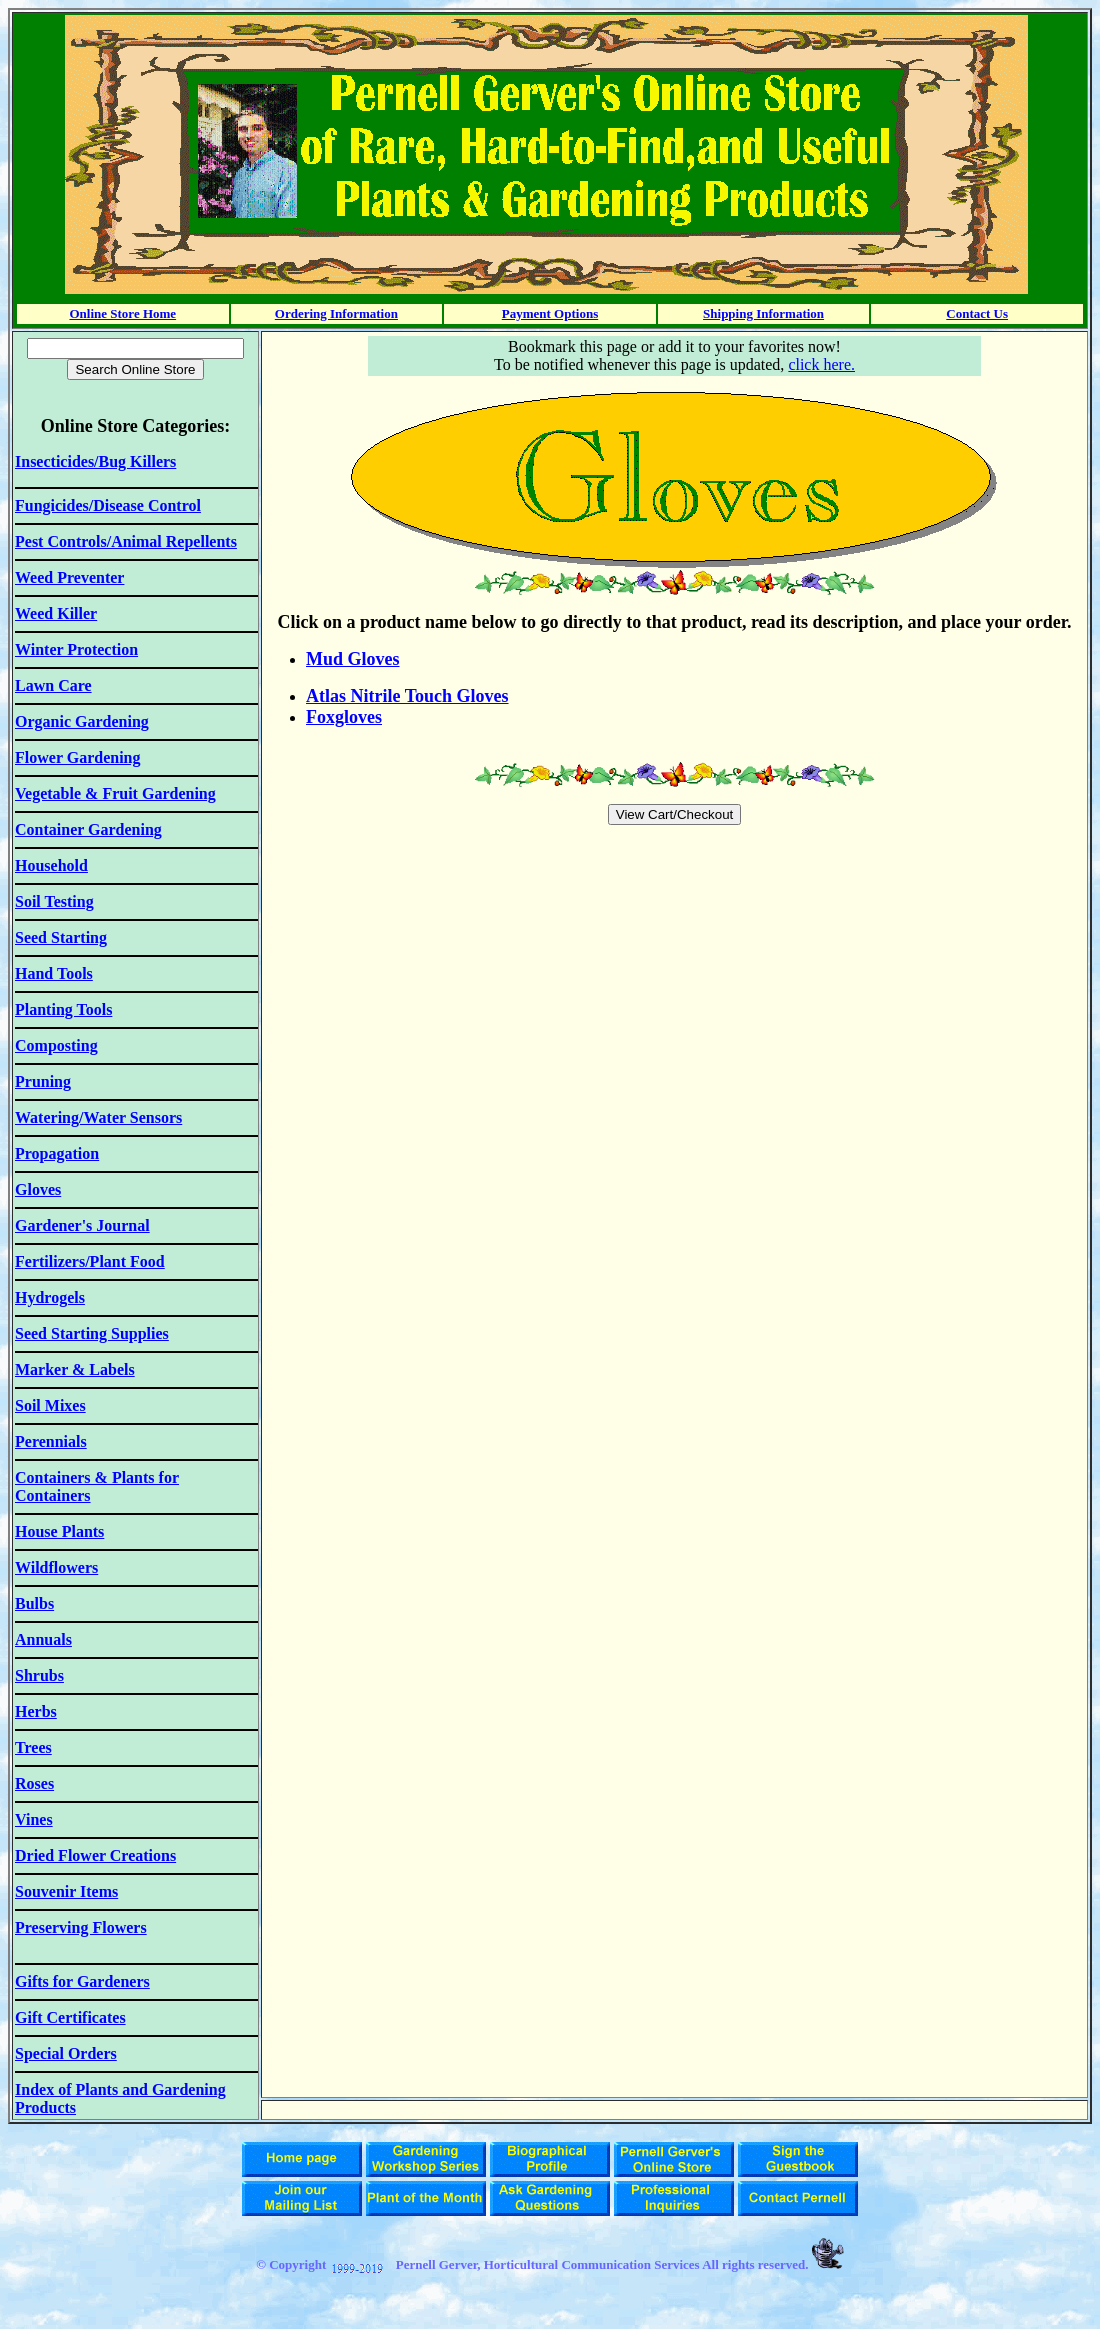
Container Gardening (88, 829)
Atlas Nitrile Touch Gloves (407, 696)
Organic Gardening (82, 721)
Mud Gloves (353, 659)
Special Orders (66, 2053)
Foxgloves (344, 717)
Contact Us (977, 313)
